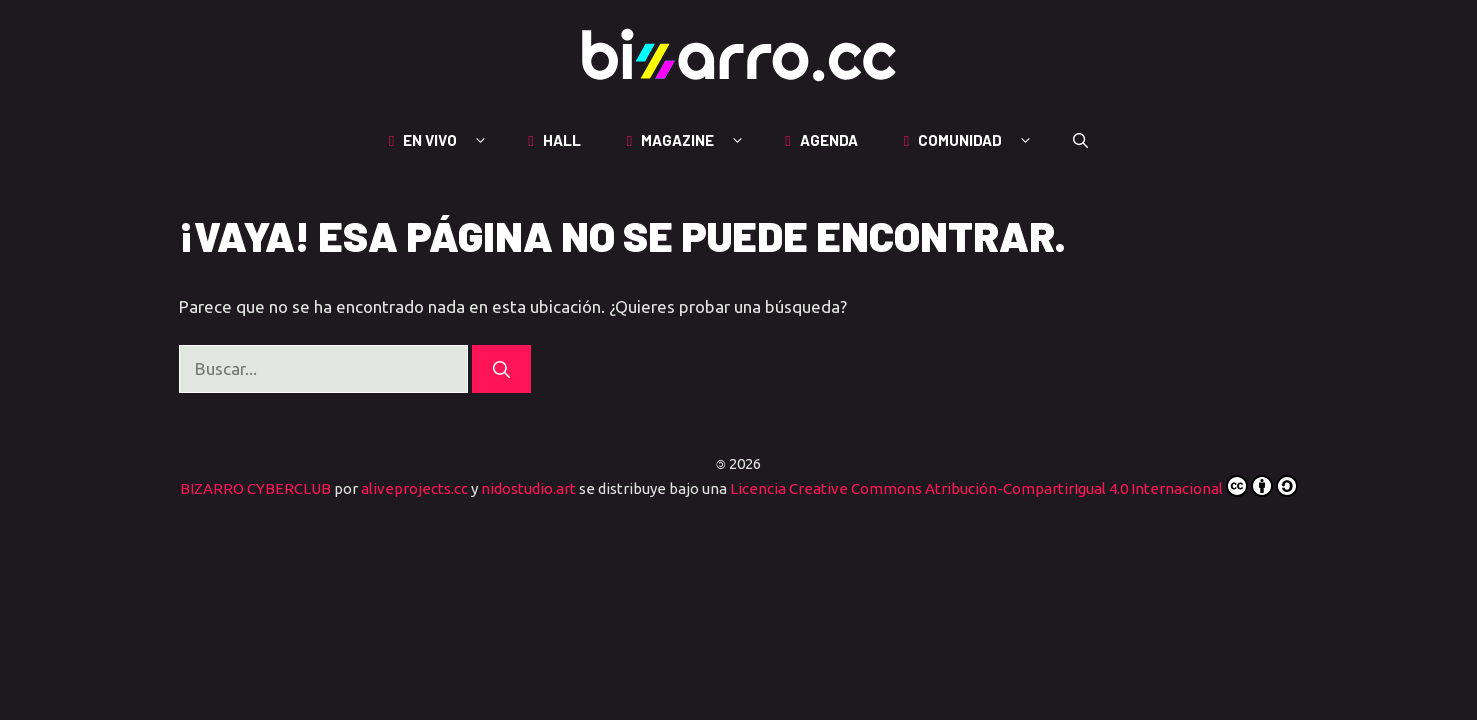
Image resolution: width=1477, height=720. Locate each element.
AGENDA (824, 140)
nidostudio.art (528, 488)
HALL (557, 140)
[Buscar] (501, 369)
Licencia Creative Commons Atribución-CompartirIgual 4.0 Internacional (1014, 488)
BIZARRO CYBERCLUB (255, 488)
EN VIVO (448, 140)
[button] (1080, 140)
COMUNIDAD (978, 140)
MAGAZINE (696, 140)
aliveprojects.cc (414, 488)
